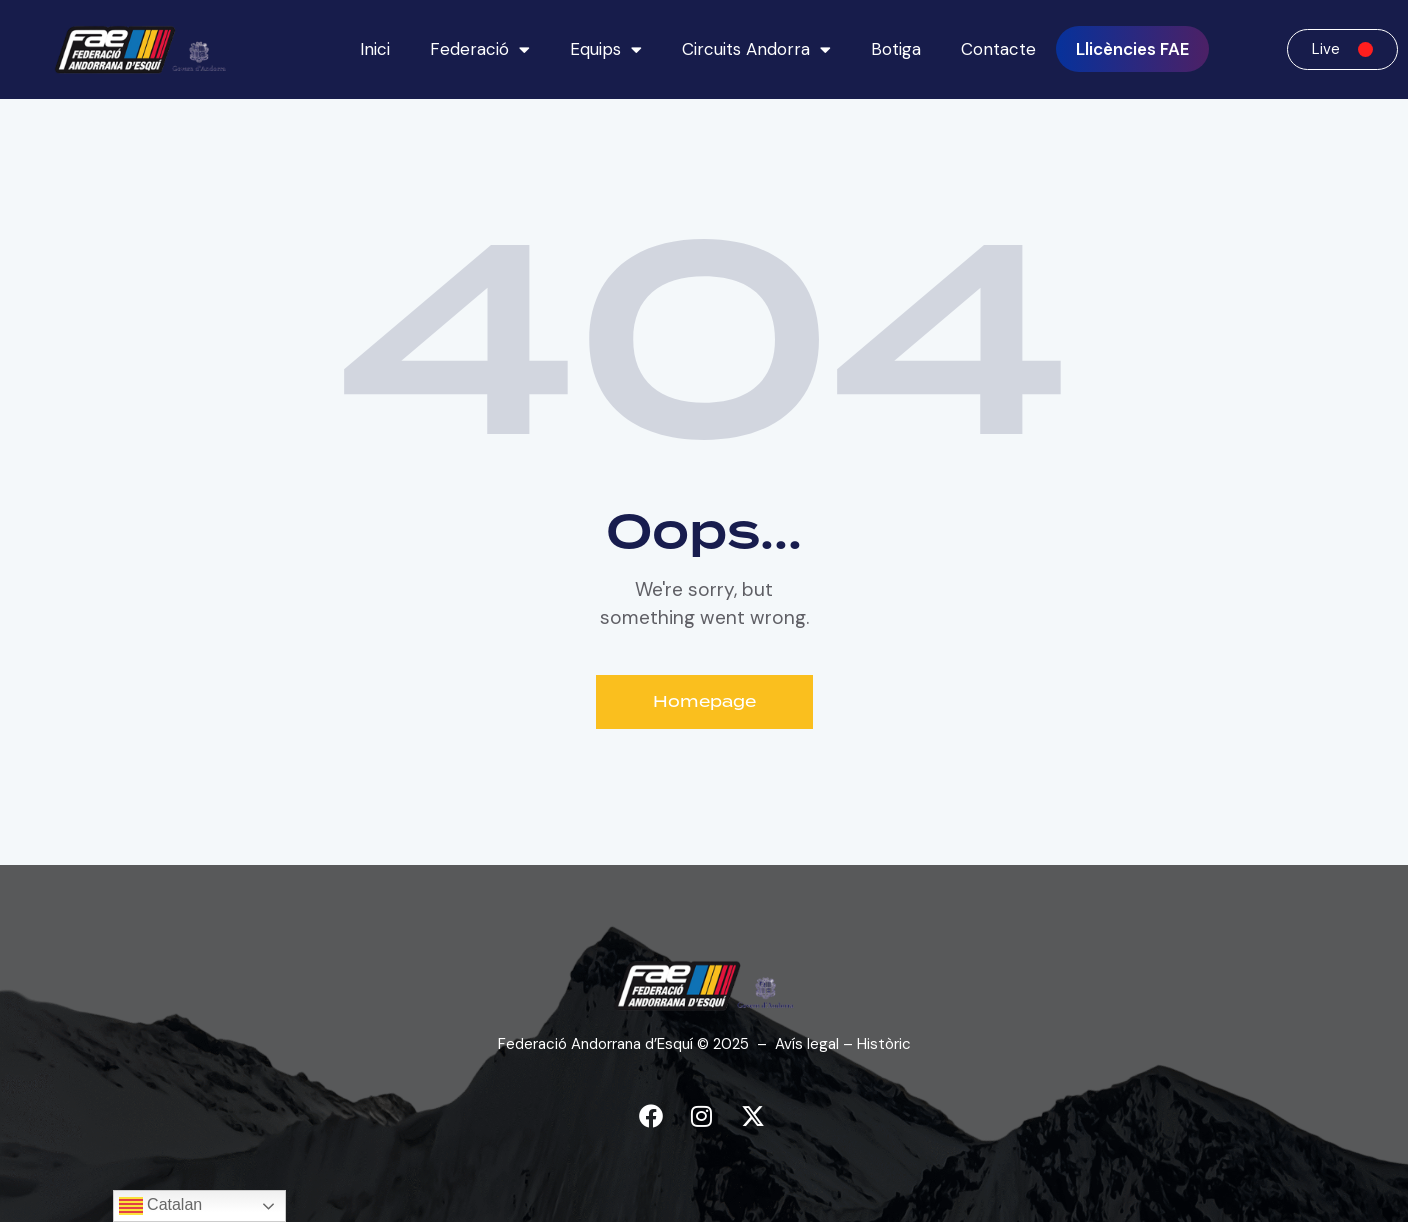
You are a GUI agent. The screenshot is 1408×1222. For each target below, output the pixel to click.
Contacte (998, 49)
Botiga (896, 49)
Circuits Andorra (756, 49)
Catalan (161, 1206)
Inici (375, 49)
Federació (480, 49)
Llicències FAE (1132, 49)
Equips (606, 49)
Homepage (704, 702)
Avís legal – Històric (843, 1044)
